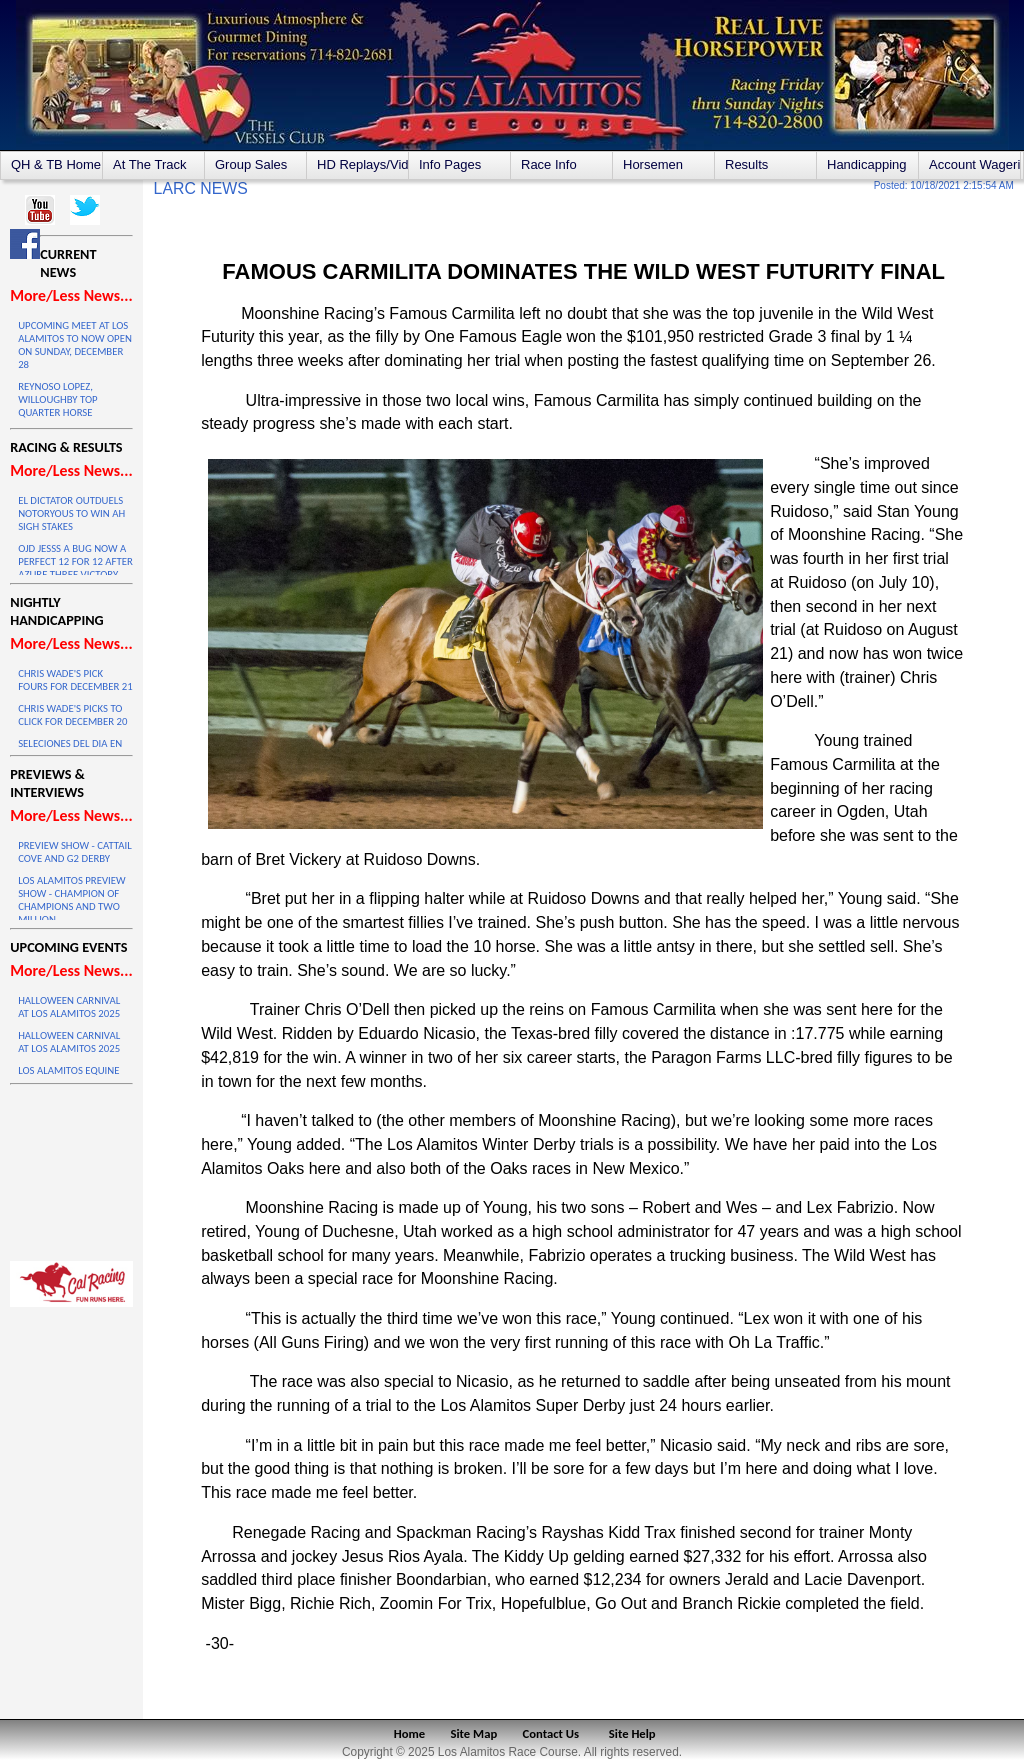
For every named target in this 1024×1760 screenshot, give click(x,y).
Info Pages (450, 164)
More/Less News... (71, 295)
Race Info (549, 164)
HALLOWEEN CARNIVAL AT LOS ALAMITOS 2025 (69, 1007)
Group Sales (251, 164)
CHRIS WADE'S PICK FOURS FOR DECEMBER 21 (75, 680)
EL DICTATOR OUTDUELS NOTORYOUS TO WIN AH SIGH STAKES (71, 513)
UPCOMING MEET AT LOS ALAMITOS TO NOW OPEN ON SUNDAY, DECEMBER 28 (75, 345)
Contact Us (551, 1733)
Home (409, 1733)
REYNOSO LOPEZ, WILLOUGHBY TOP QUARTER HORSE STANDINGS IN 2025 (61, 406)
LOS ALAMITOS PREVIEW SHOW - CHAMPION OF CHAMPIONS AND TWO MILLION (71, 900)
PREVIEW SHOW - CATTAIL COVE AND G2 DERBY (75, 852)
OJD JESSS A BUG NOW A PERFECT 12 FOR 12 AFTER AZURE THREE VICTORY (75, 561)
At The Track (149, 164)
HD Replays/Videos (362, 164)
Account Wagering (974, 164)
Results (746, 164)
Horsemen (653, 164)
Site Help (632, 1733)
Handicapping (867, 164)
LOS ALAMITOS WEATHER (71, 1168)
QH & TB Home (56, 164)
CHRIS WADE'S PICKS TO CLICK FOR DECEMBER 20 (72, 715)
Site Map (474, 1733)
